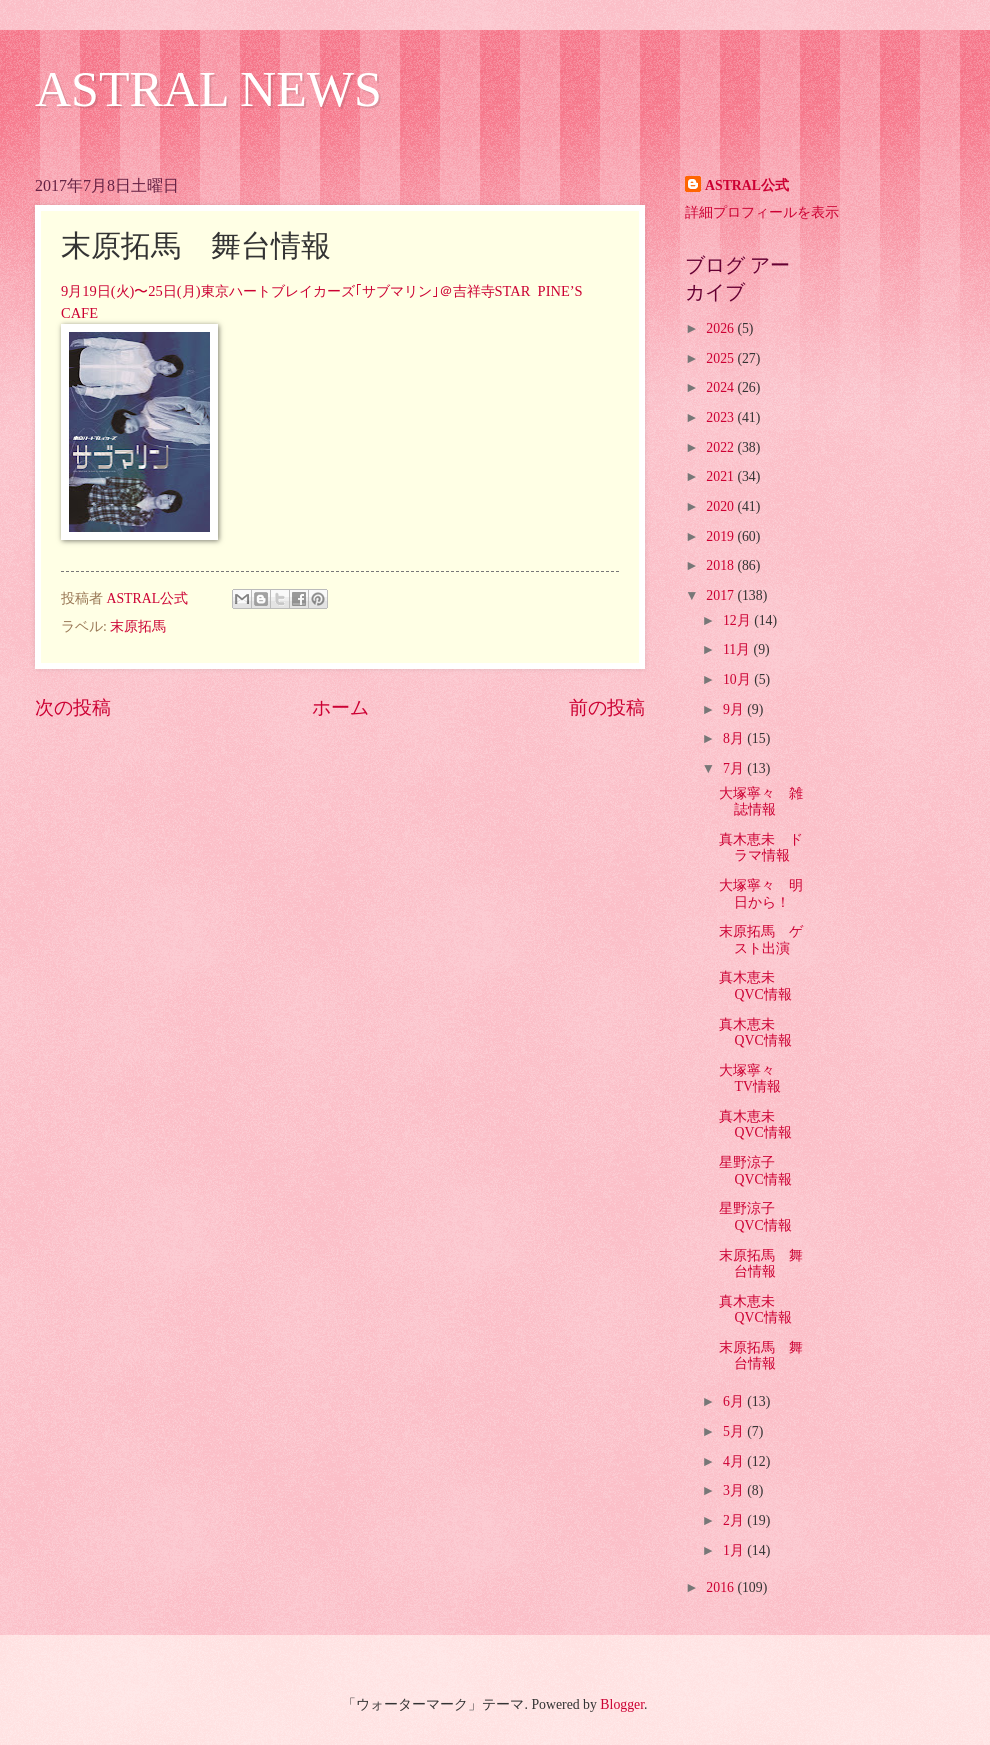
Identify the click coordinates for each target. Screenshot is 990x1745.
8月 (735, 738)
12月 (738, 620)
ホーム (340, 707)
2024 (721, 387)
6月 (735, 1401)
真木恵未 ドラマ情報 (761, 848)
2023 (721, 417)
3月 (735, 1490)
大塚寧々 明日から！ (761, 894)
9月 (735, 709)
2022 (721, 447)
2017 (721, 595)
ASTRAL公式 (747, 185)
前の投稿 (607, 707)
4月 (735, 1461)
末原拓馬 (138, 626)
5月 (735, 1431)
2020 (721, 506)
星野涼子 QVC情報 (755, 1171)
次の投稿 (73, 707)
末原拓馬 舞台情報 (761, 1264)
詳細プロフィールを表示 (762, 212)
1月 (735, 1550)
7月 (735, 768)
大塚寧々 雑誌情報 (761, 802)
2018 (721, 565)
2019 (721, 536)
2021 (721, 476)
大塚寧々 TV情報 (754, 1079)
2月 (735, 1520)
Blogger (622, 1704)
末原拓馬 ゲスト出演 (761, 940)
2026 (721, 328)
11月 (738, 649)
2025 (721, 358)
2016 (721, 1587)
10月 (738, 679)
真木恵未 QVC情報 (755, 986)
